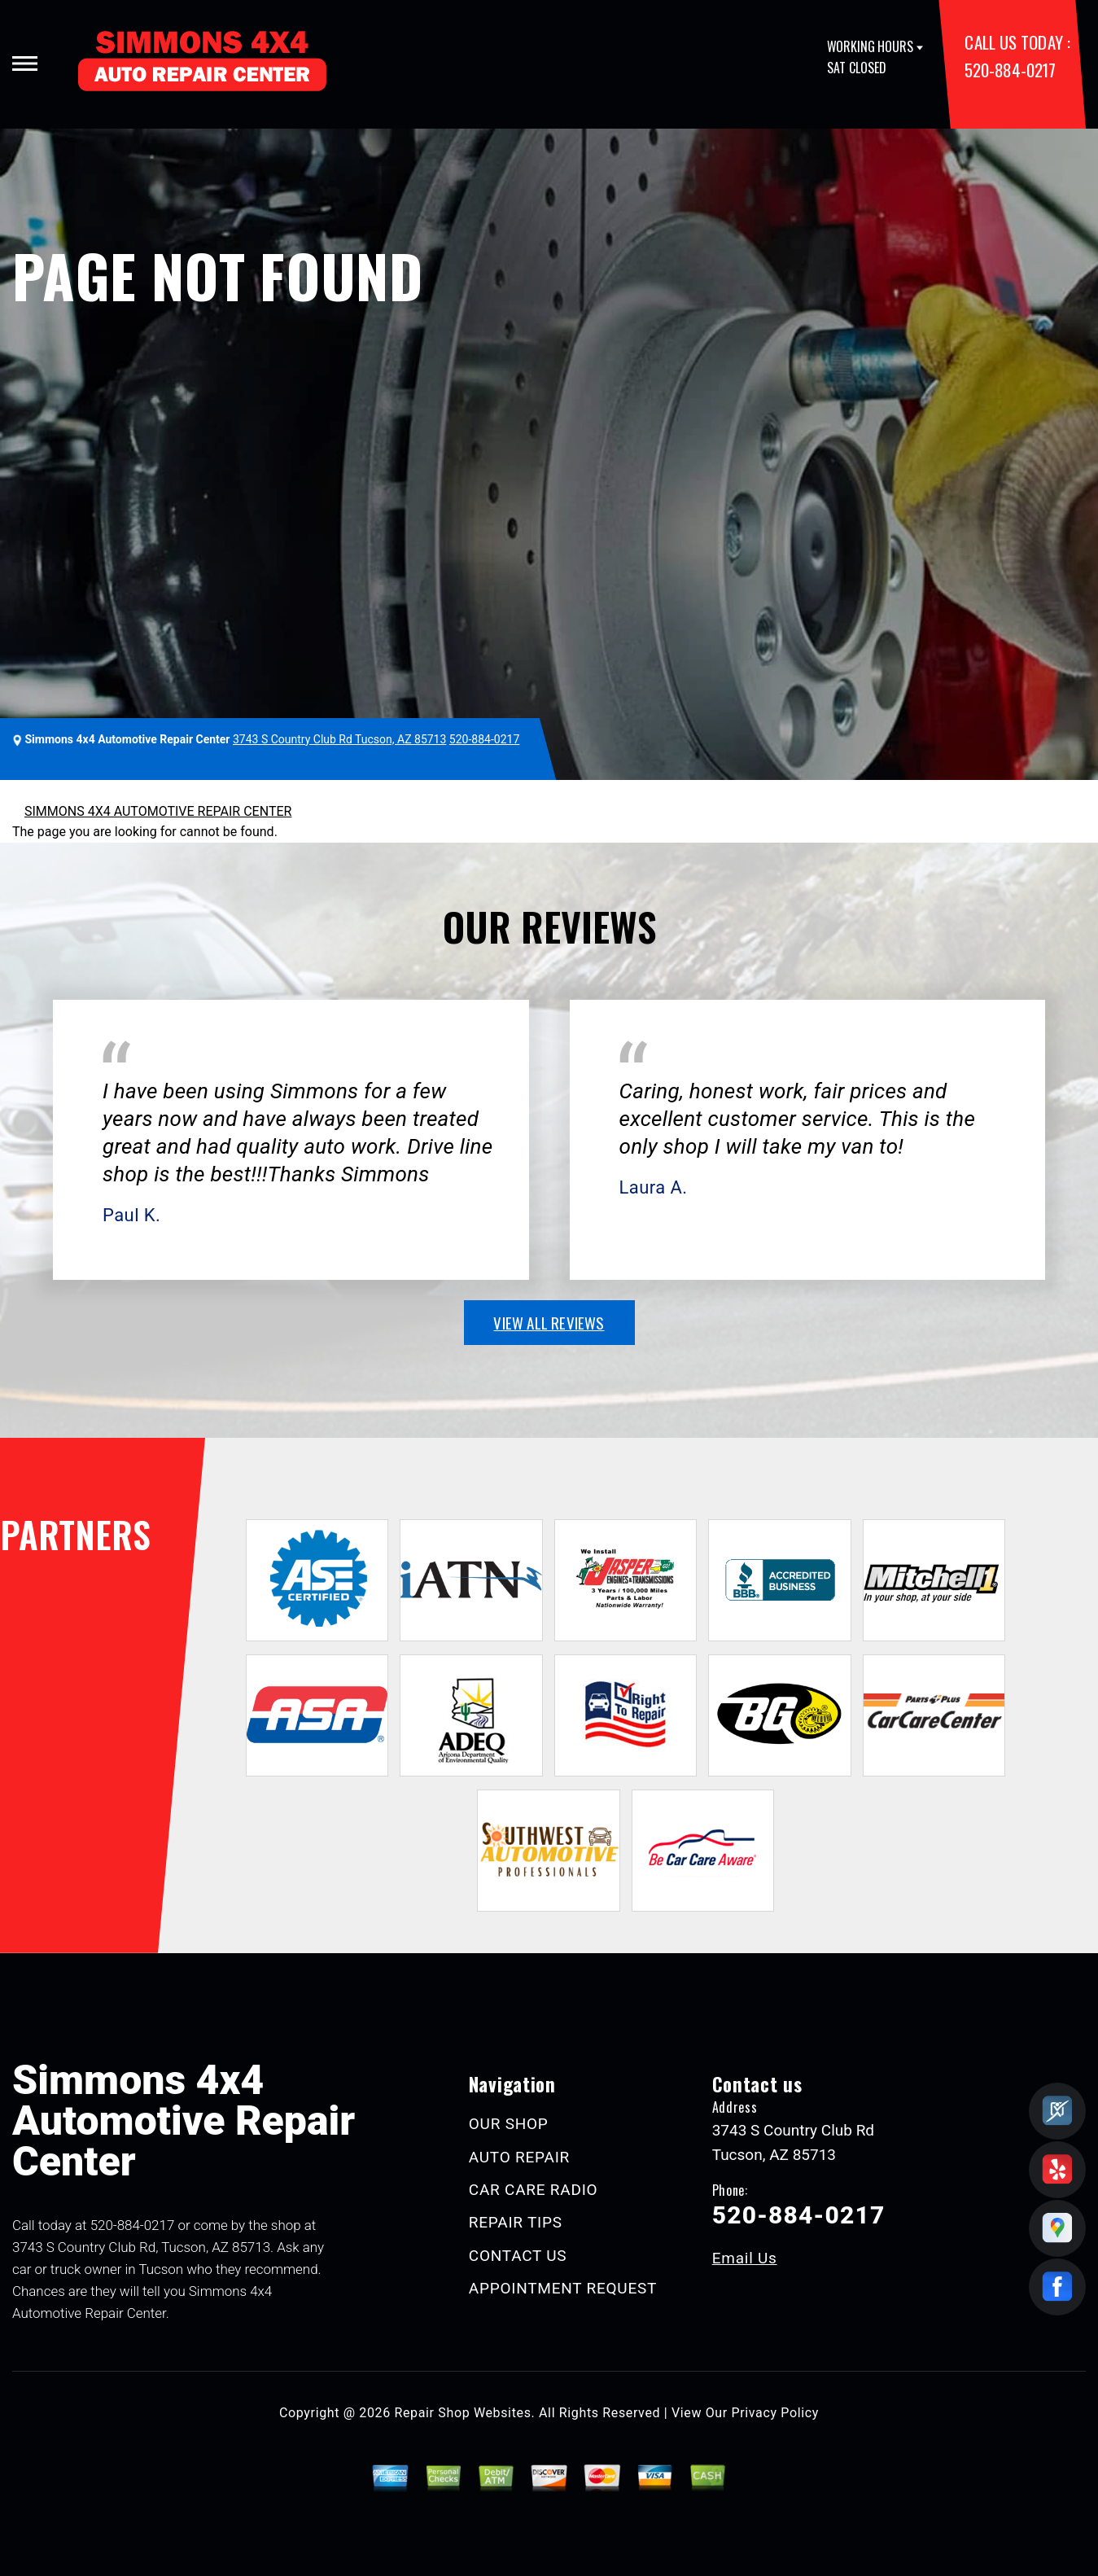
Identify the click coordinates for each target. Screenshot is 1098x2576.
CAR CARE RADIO (533, 2189)
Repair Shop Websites (463, 2412)
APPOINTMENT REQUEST (563, 2288)
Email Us (744, 2258)
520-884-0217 (1010, 69)
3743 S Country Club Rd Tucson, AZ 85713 (339, 739)
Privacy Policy (775, 2412)
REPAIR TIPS (515, 2222)
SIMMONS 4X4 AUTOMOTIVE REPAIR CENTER (157, 811)
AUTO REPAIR (519, 2157)
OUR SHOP (509, 2123)
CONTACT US (518, 2255)
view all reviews (548, 1322)
